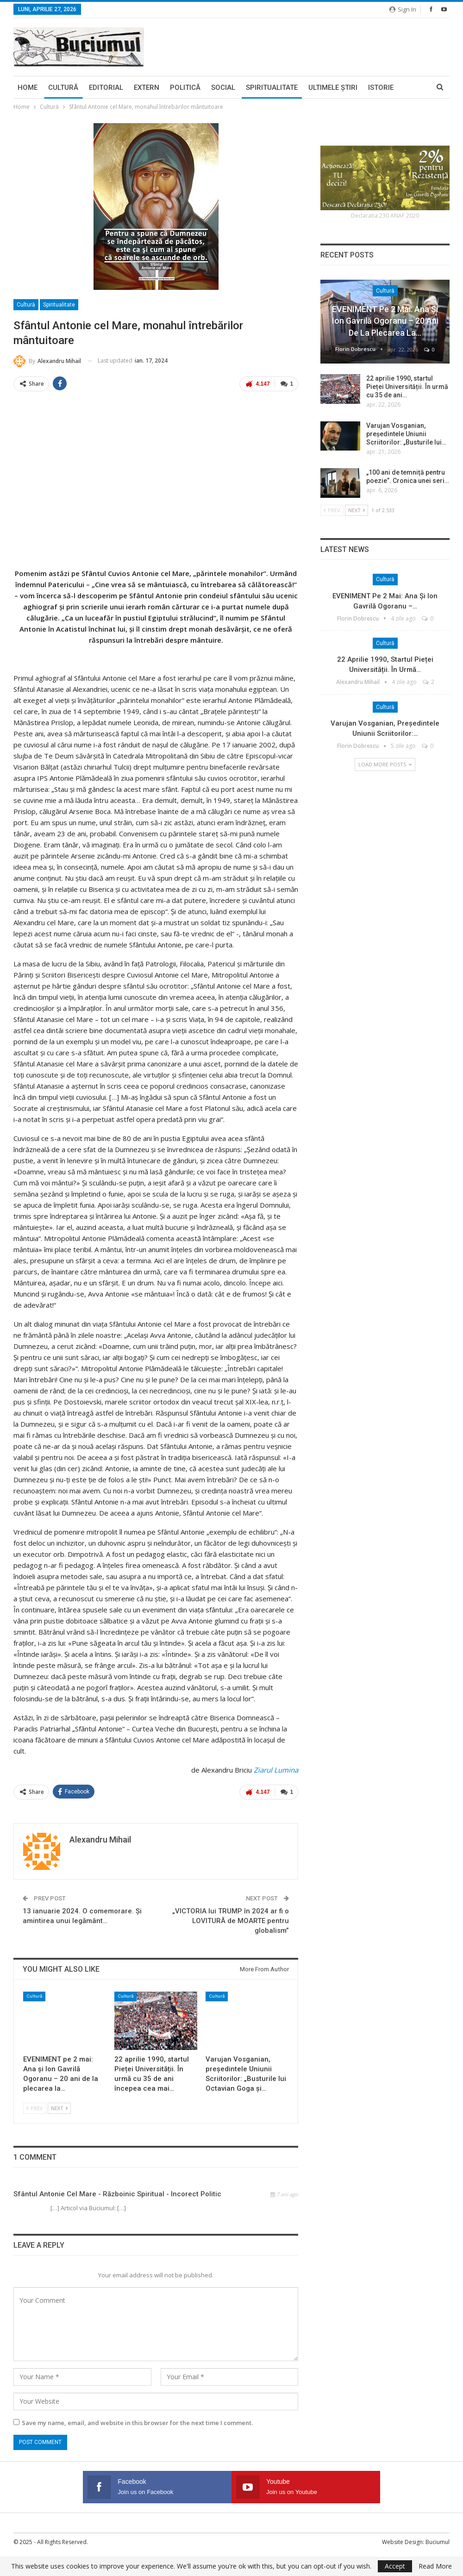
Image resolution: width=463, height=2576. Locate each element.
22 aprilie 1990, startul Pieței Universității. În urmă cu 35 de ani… (407, 387)
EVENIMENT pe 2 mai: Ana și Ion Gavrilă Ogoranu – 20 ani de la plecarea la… (385, 320)
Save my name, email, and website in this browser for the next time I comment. (137, 2421)
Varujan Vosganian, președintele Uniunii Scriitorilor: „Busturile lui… (406, 434)
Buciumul (437, 2541)
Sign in (402, 9)
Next (59, 2106)
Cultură (63, 87)
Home (28, 87)
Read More (435, 2566)
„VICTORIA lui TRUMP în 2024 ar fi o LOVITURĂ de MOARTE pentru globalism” (230, 1920)
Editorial (106, 87)
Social (223, 87)
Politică (185, 87)
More (378, 87)
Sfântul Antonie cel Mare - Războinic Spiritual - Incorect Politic (117, 2193)
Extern (146, 87)
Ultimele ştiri (332, 87)
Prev (34, 2106)
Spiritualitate (272, 87)
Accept (395, 2566)
